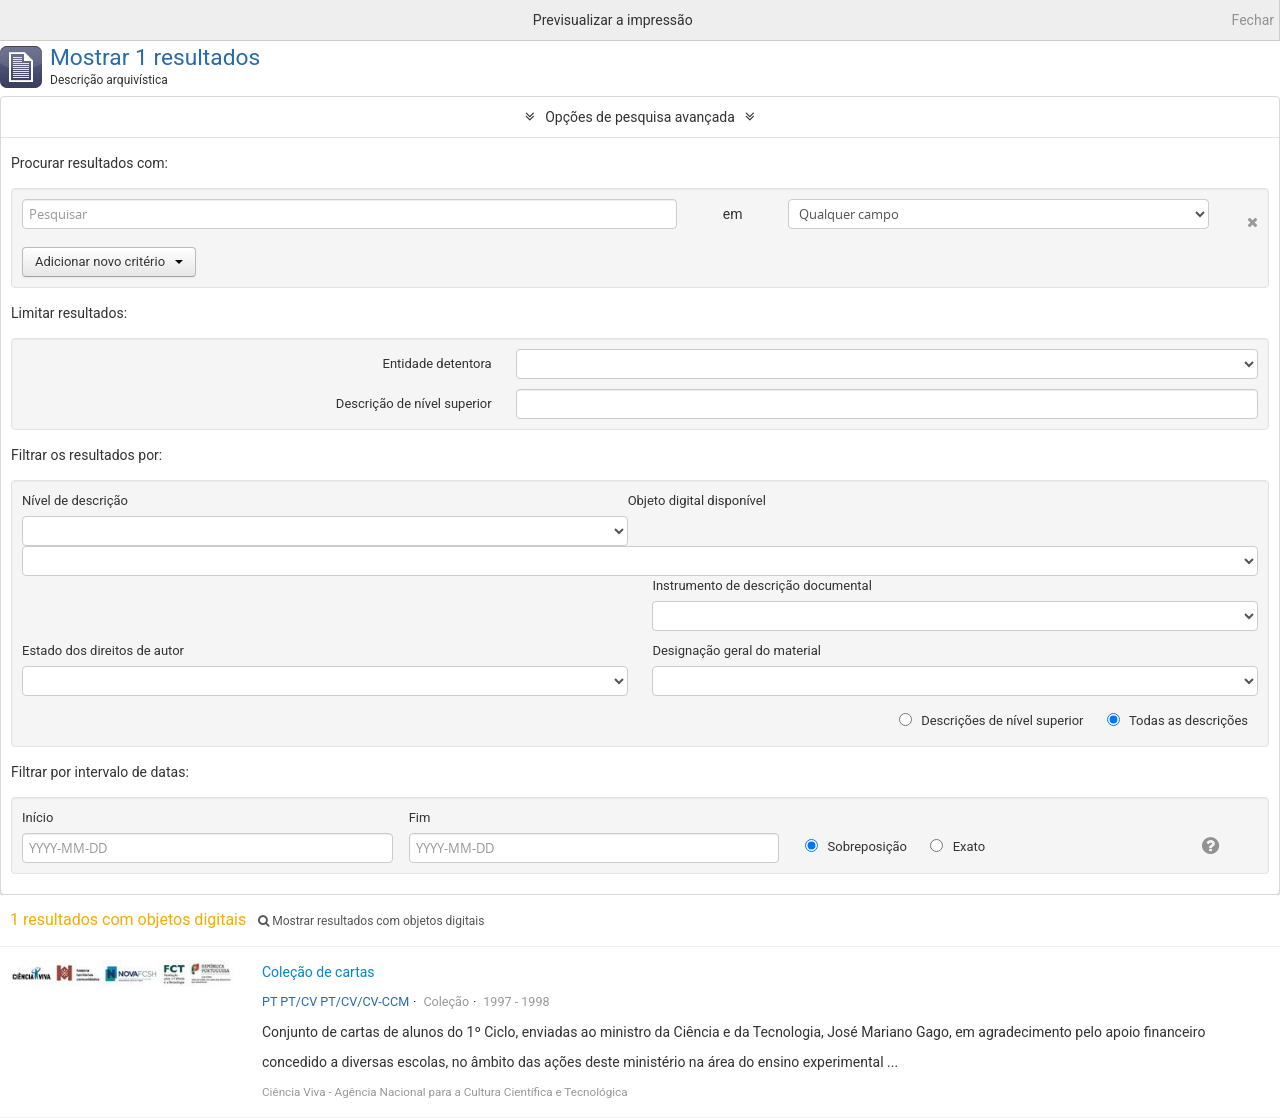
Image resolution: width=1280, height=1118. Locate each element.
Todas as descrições (1177, 720)
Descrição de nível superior (414, 403)
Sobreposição (856, 846)
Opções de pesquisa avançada (640, 117)
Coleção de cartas (318, 972)
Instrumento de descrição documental (761, 585)
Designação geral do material (736, 650)
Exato (957, 846)
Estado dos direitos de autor (103, 650)
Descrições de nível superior (991, 720)
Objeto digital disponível (697, 500)
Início (37, 817)
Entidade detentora (437, 363)
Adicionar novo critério (109, 261)
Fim (420, 817)
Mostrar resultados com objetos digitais (371, 921)
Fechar (1253, 20)
